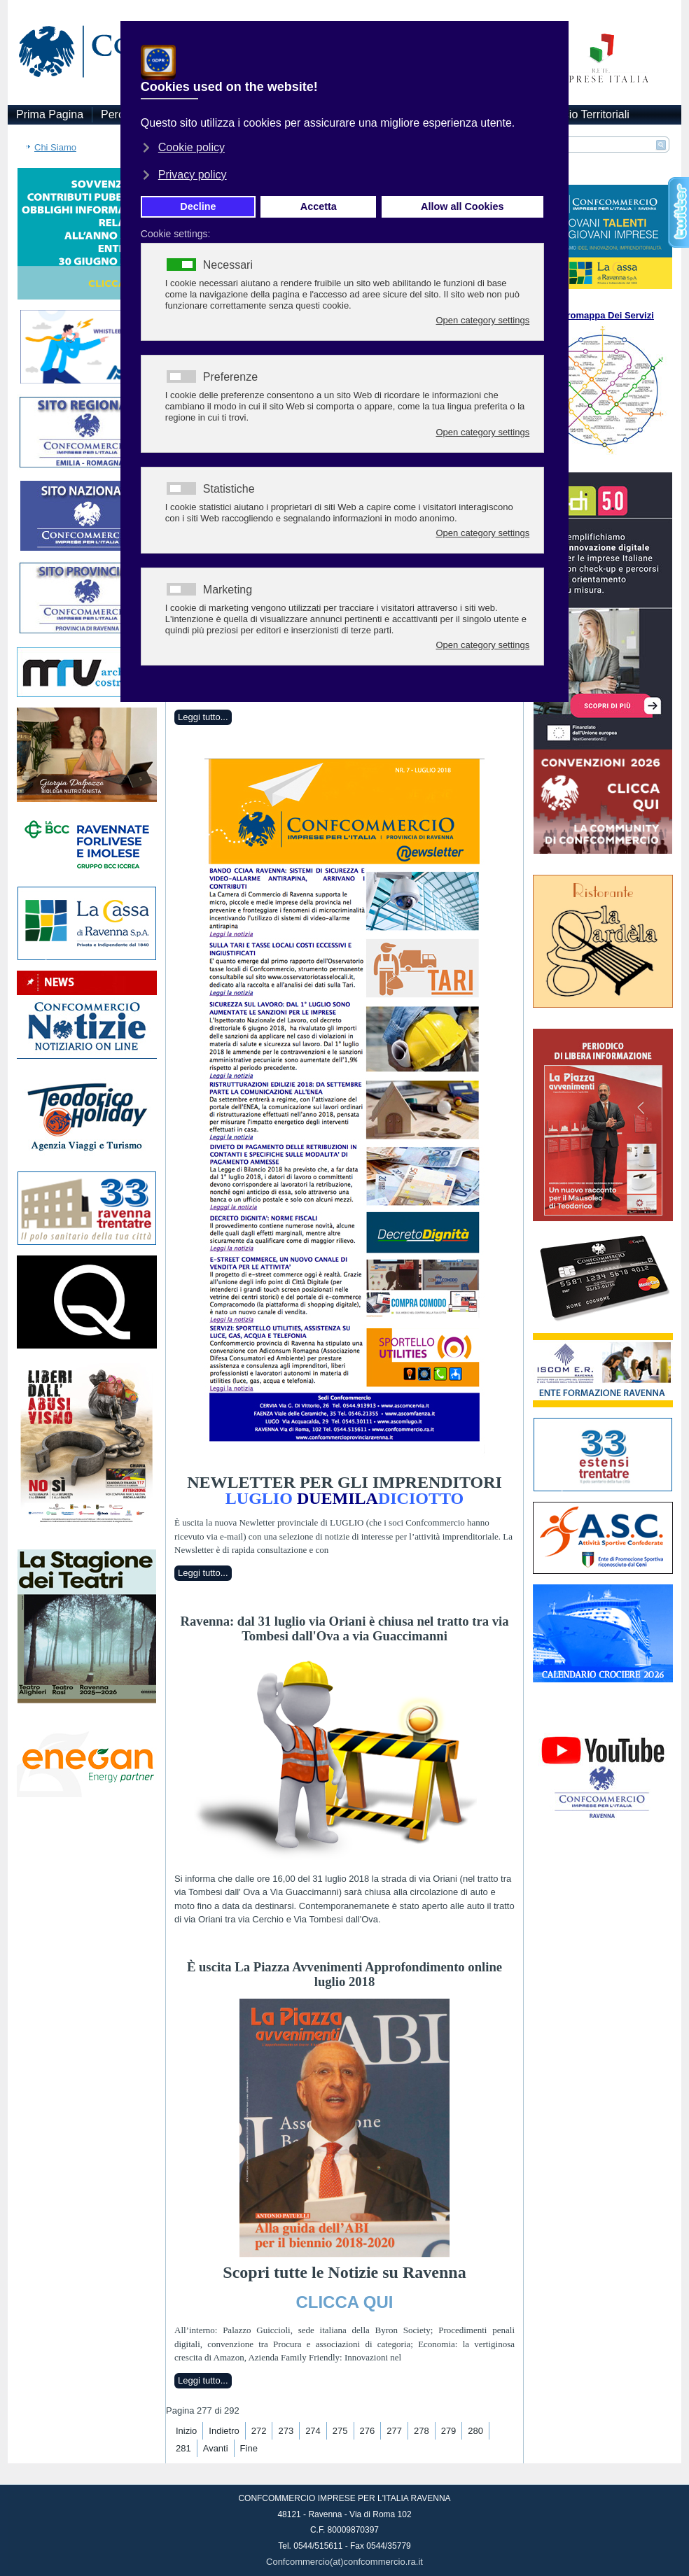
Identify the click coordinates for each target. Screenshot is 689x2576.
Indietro (224, 2431)
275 (340, 2431)
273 (285, 2431)
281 (183, 2448)
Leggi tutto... (203, 717)
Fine (249, 2448)
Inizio (186, 2431)
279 (449, 2431)
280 (475, 2431)
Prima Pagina (49, 114)
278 (421, 2431)
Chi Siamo (55, 147)
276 (367, 2431)
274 (313, 2431)
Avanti (215, 2448)
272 (259, 2431)
